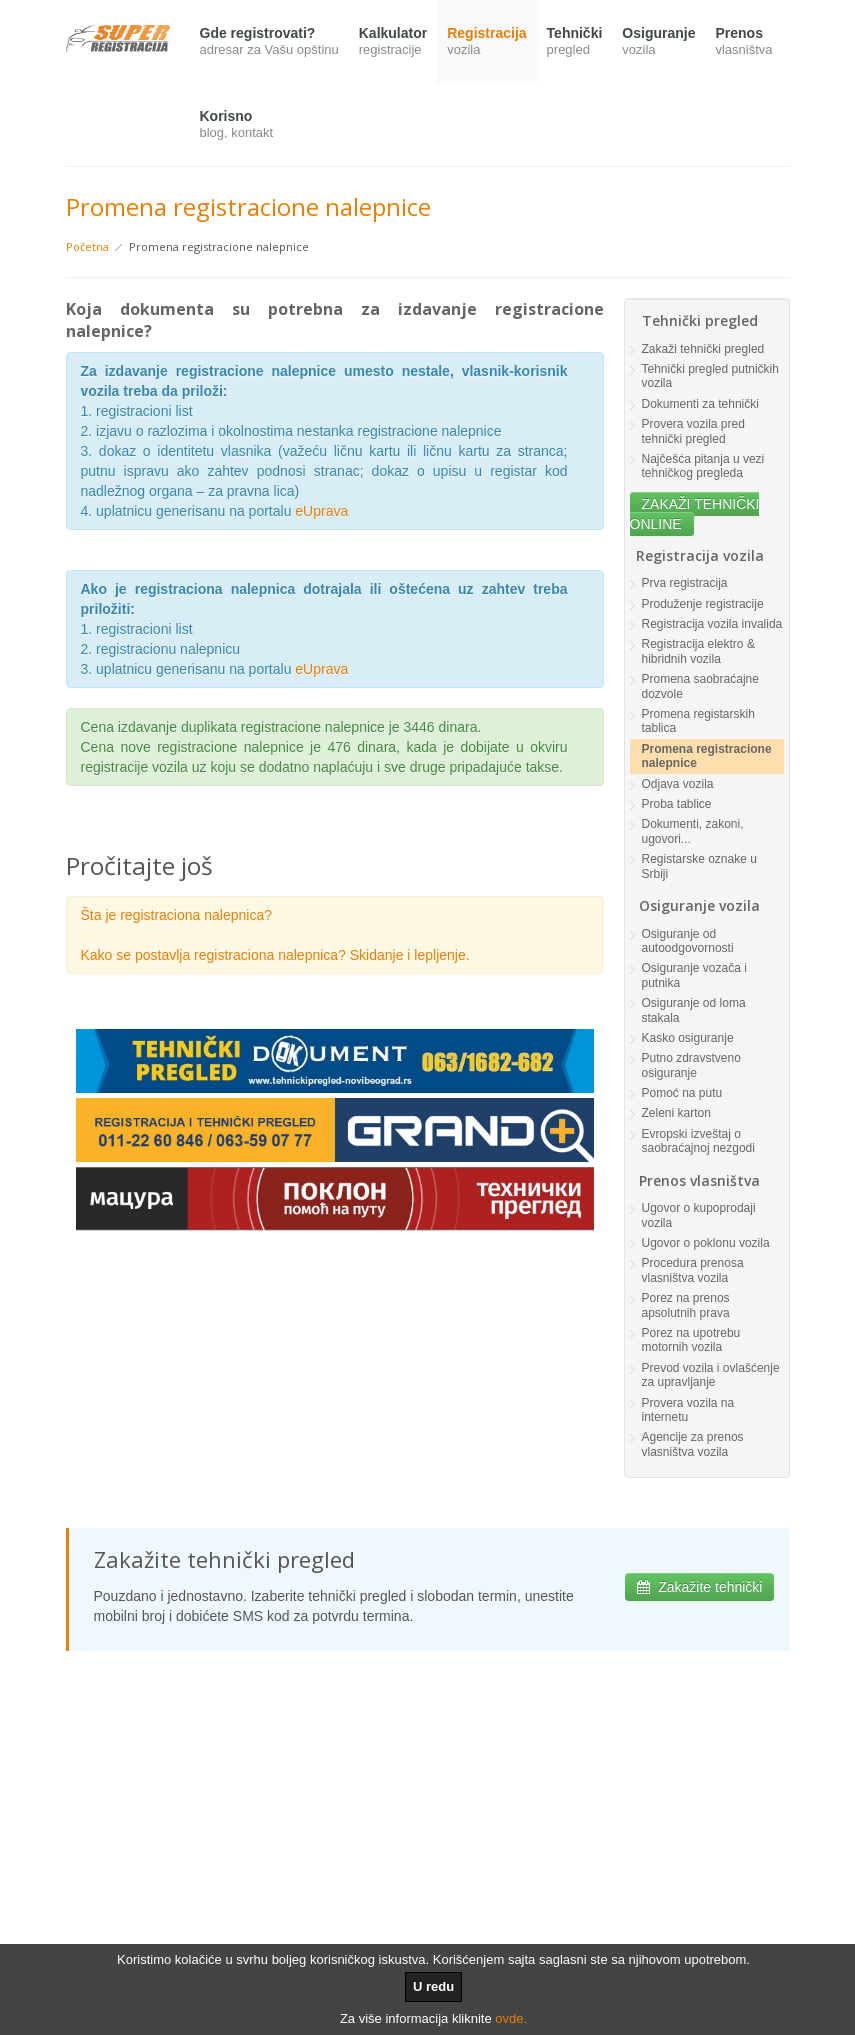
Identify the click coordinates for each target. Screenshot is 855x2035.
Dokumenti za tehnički (700, 404)
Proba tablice (677, 804)
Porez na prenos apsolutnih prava (686, 1305)
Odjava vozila (678, 784)
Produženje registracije (703, 604)
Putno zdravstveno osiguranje (691, 1065)
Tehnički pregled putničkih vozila (710, 376)
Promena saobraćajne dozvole (700, 686)
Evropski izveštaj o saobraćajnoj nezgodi (698, 1141)
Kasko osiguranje (688, 1038)
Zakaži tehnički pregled (703, 349)
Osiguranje (658, 42)
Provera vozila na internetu (688, 1410)
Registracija (486, 42)
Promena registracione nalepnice (707, 756)
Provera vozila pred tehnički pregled (693, 431)
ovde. (511, 2018)
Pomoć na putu (682, 1093)
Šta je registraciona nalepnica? (176, 915)
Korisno (237, 125)
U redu (433, 1986)
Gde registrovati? (269, 42)
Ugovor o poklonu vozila (706, 1243)
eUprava (321, 511)
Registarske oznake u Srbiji (699, 866)
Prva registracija (685, 583)
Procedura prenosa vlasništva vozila (693, 1270)
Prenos (743, 42)
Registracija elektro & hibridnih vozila (698, 651)
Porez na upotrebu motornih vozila (691, 1340)
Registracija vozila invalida (712, 624)
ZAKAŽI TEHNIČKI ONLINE (695, 514)
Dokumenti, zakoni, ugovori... (693, 831)
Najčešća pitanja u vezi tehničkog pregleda (703, 466)
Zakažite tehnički (699, 1587)
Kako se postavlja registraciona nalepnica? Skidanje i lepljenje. (275, 955)
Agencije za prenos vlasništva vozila (693, 1444)
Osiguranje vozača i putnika (694, 975)
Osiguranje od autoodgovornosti (688, 941)
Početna (87, 246)
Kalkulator (393, 42)
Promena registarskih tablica (698, 721)
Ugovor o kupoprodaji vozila (699, 1215)
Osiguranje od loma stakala (694, 1010)
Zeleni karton (676, 1113)
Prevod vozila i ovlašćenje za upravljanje (711, 1375)
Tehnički (575, 42)
